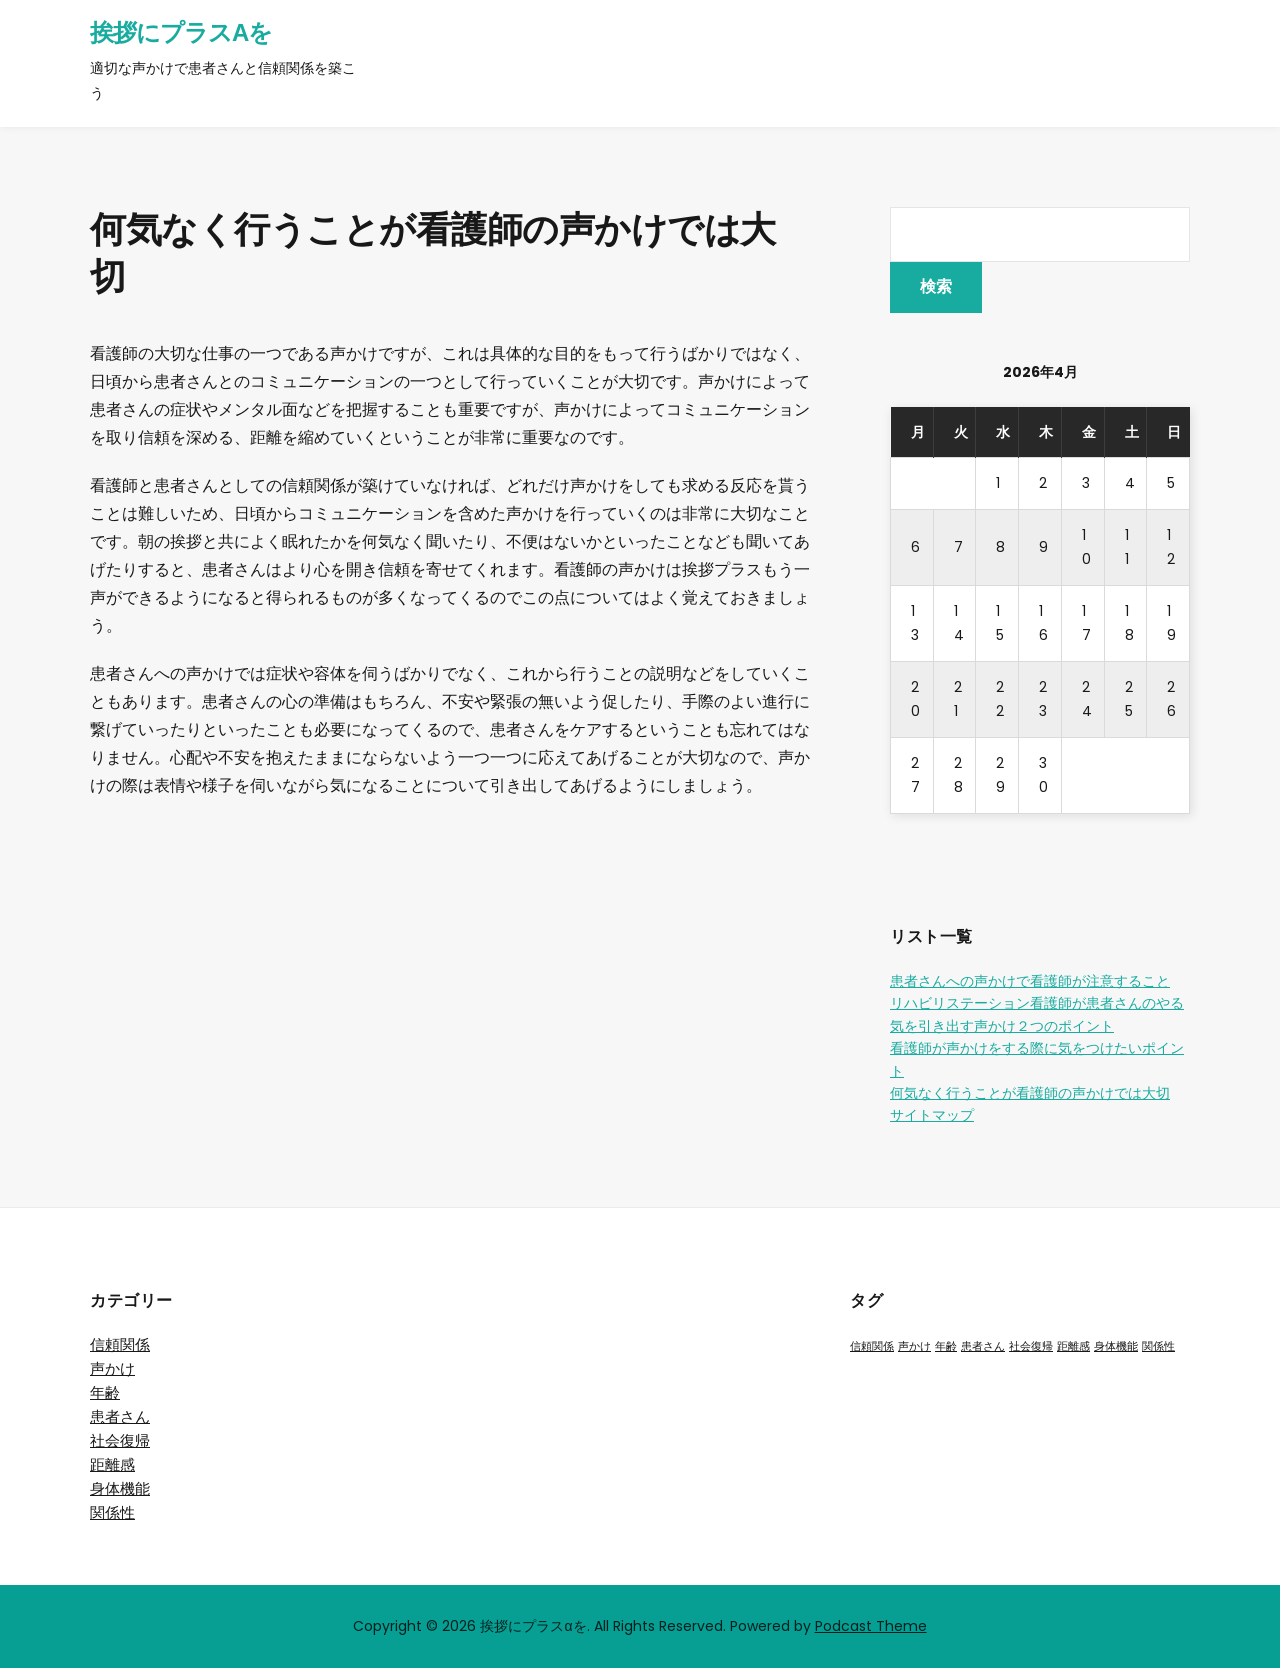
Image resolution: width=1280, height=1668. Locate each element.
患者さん (120, 1416)
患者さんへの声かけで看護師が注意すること (1030, 981)
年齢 (105, 1392)
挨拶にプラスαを (181, 32)
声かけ (112, 1368)
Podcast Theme (871, 1626)
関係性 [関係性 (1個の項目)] (1158, 1346)
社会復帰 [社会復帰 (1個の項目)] (1031, 1346)
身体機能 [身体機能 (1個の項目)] (1116, 1346)
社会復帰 (120, 1440)
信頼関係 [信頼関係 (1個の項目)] (872, 1346)
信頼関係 (120, 1344)
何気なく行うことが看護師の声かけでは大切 (1030, 1093)
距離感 (112, 1464)
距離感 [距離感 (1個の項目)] (1073, 1346)
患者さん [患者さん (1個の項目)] (983, 1346)
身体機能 (120, 1488)
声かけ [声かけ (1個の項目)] (914, 1346)
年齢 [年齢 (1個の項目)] (946, 1346)
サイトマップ (932, 1115)
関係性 (112, 1512)
